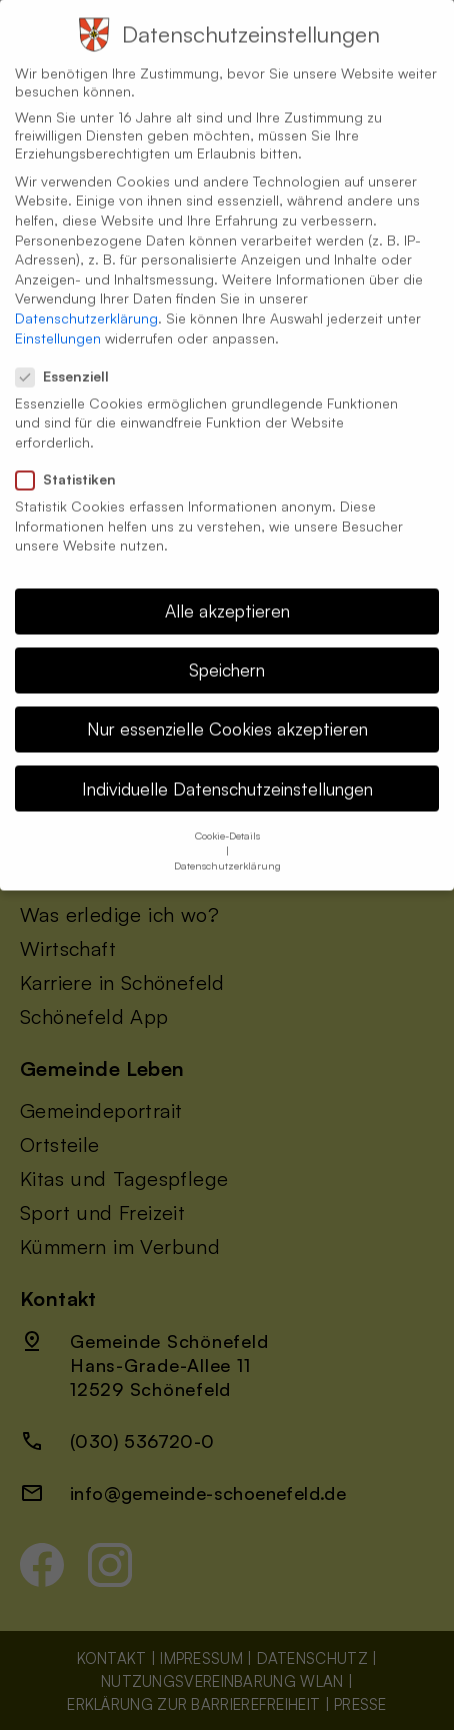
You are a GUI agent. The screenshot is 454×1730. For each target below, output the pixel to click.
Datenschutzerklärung (86, 296)
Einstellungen (58, 316)
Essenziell (70, 355)
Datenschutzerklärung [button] (227, 844)
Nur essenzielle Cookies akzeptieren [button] (227, 708)
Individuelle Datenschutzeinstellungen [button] (227, 767)
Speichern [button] (227, 649)
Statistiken (74, 458)
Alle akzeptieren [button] (227, 589)
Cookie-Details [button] (227, 814)
